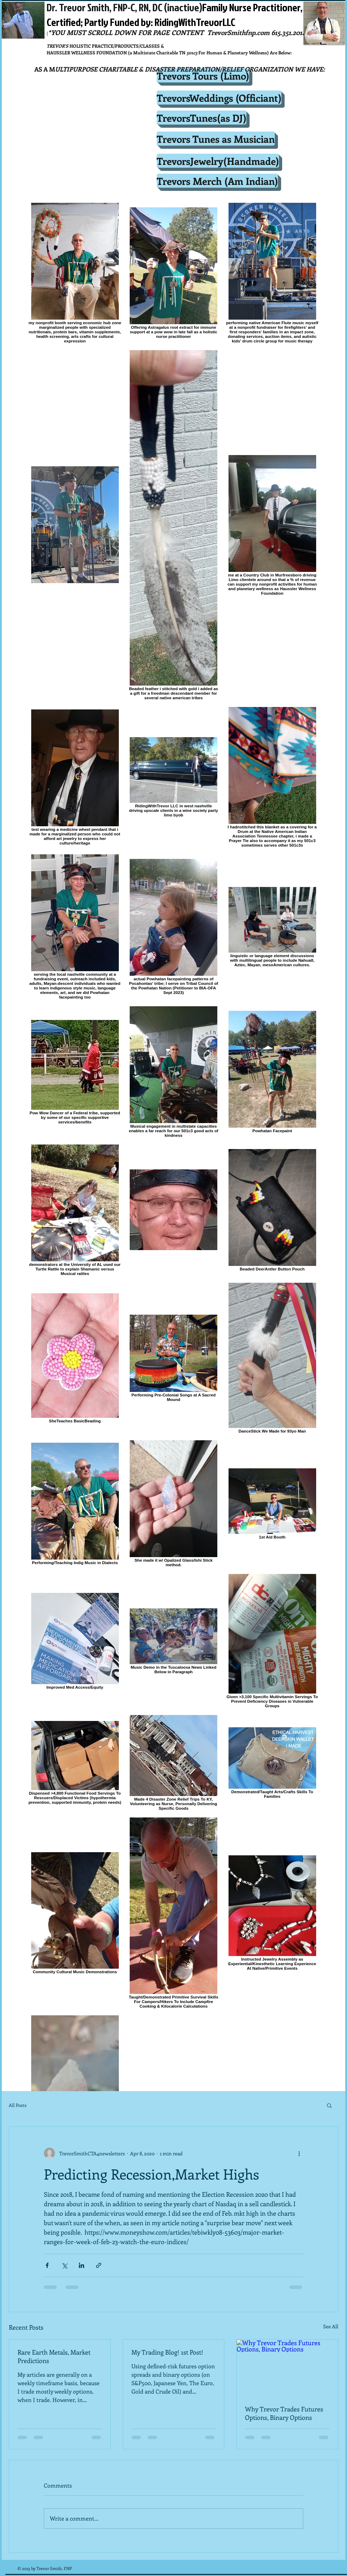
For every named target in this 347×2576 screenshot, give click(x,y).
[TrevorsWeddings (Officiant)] (219, 98)
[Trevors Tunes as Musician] (216, 139)
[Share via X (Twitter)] (64, 2265)
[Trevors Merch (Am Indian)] (217, 181)
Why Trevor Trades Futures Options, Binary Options (284, 2413)
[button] (329, 2105)
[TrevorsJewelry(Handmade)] (218, 161)
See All (330, 2326)
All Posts (18, 2105)
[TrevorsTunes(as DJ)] (201, 118)
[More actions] (299, 2153)
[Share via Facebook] (47, 2265)
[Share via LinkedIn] (81, 2265)
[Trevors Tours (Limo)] (203, 75)
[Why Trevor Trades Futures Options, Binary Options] (287, 2368)
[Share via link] (98, 2265)
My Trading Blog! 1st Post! (167, 2352)
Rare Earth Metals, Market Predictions (54, 2356)
